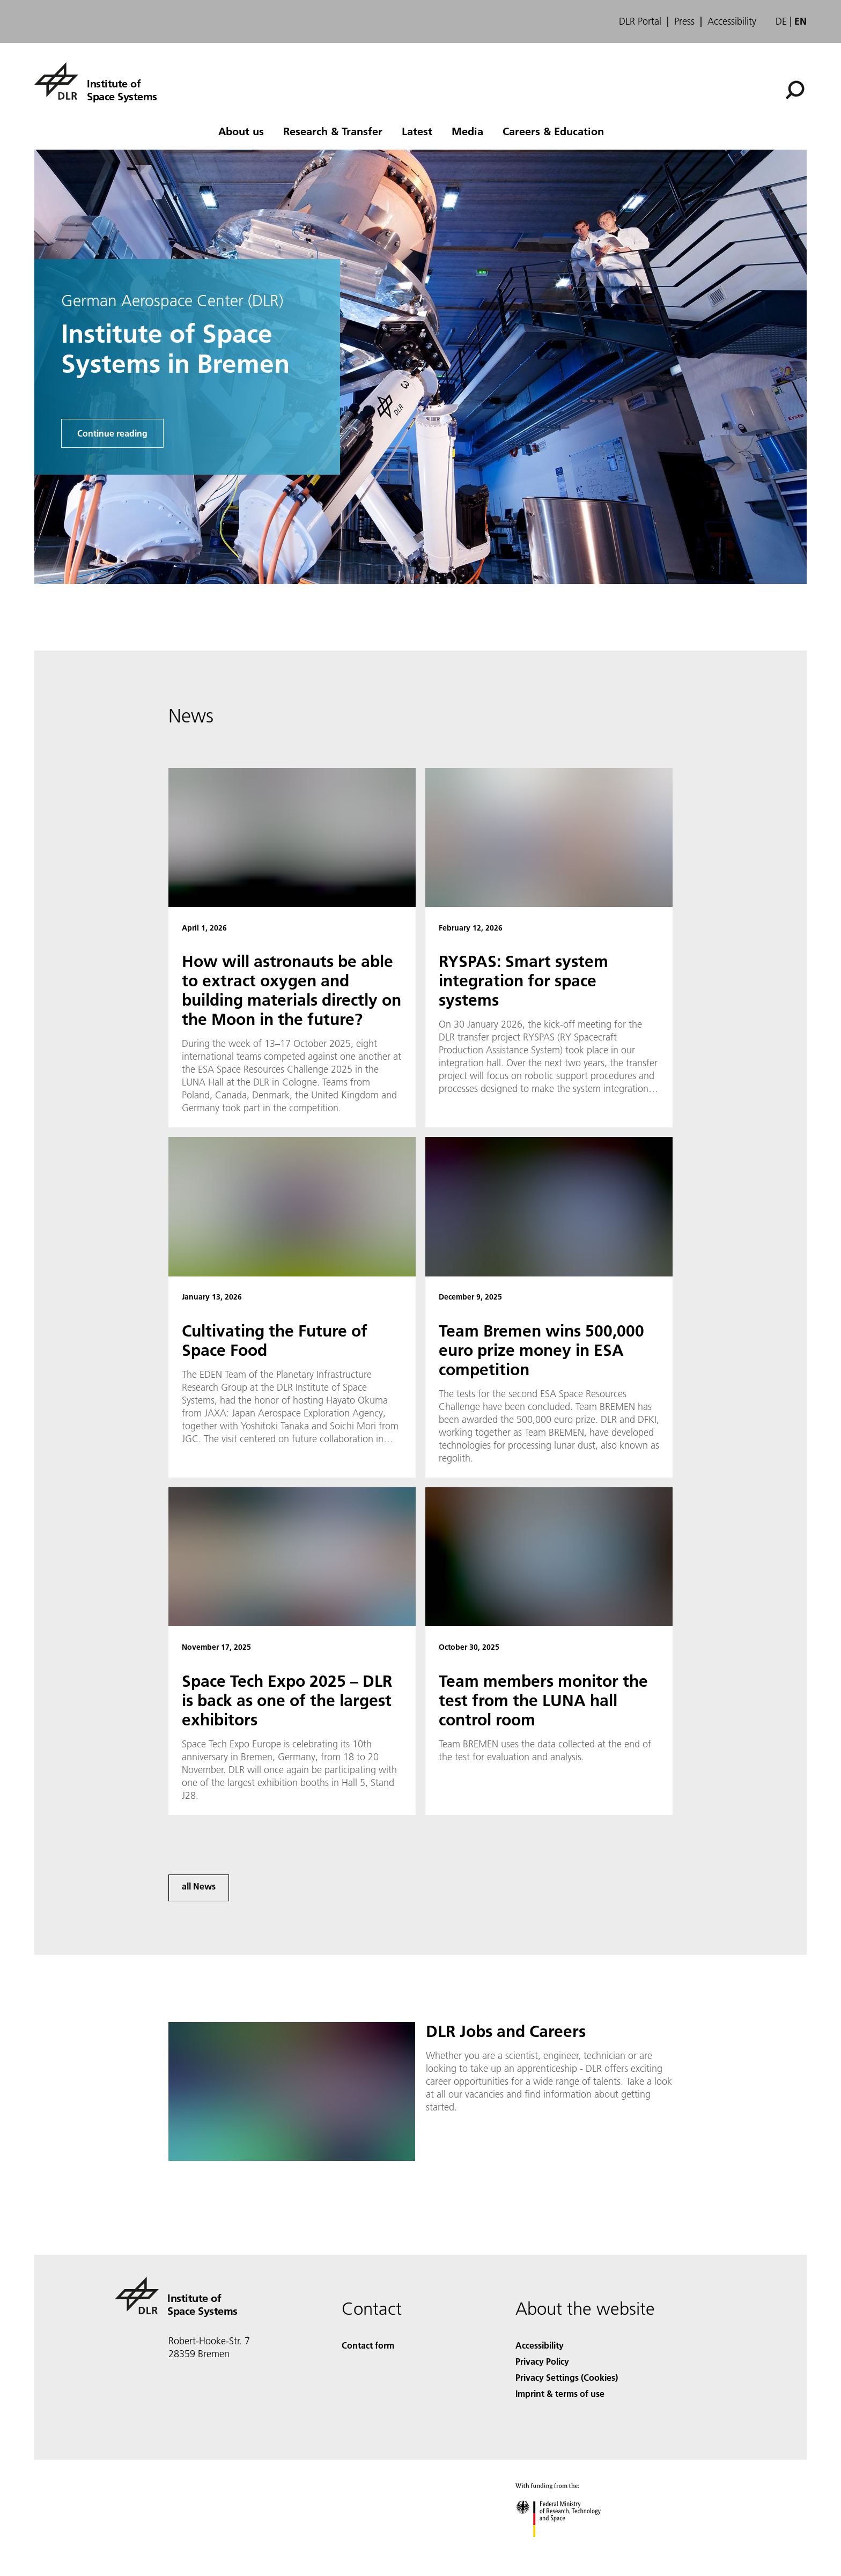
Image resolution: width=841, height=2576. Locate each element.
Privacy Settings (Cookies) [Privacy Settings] (566, 2377)
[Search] (795, 90)
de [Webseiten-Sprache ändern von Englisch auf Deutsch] (781, 21)
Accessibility (731, 21)
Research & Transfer (332, 131)
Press (684, 21)
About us (241, 131)
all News (199, 1886)
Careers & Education (553, 131)
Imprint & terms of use (559, 2393)
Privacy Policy (542, 2361)
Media (467, 131)
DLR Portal (640, 21)
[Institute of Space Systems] (95, 81)
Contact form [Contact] (368, 2345)
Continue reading (112, 433)
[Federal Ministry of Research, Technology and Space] (567, 2546)
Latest (417, 131)
